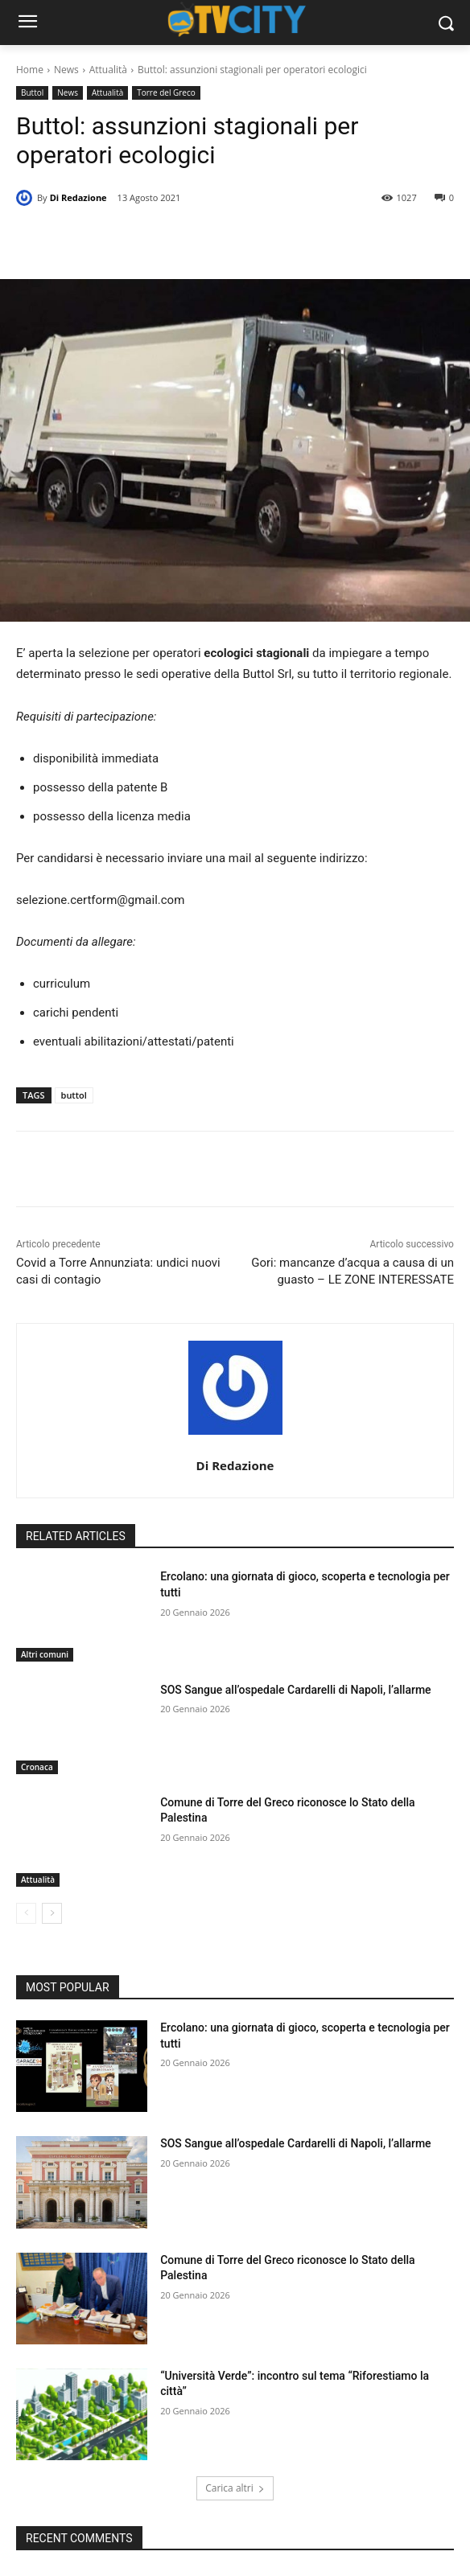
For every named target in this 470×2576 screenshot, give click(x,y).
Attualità (108, 69)
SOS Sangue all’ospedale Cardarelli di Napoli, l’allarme (295, 1689)
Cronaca (37, 1767)
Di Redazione (78, 197)
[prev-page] (26, 1913)
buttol (74, 1095)
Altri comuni (44, 1654)
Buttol (32, 93)
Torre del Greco (166, 93)
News (66, 69)
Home (29, 69)
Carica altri (235, 2488)
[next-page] (52, 1913)
